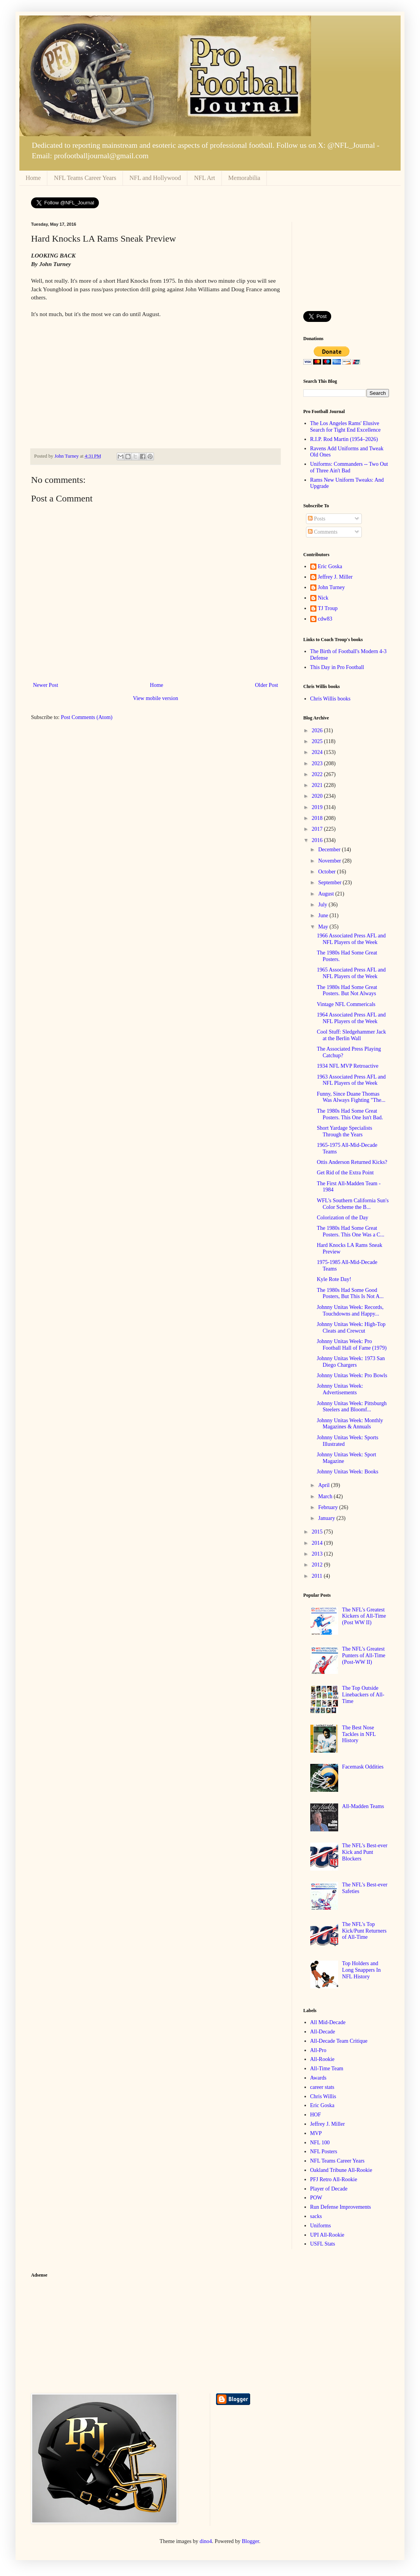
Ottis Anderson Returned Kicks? (352, 1162)
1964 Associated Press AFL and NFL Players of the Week (351, 1018)
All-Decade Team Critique (339, 2041)
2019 (318, 807)
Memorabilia (244, 178)
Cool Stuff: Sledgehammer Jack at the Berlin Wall (351, 1035)
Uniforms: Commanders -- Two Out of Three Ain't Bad (349, 467)
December (330, 849)
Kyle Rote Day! (334, 1279)
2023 (318, 763)
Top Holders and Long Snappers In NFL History (361, 1970)
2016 (318, 840)
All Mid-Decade (328, 2022)
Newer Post (45, 685)
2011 (318, 1576)
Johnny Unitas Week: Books (347, 1472)
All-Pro (318, 2050)
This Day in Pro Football (337, 667)
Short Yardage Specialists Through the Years (344, 1131)
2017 (318, 829)
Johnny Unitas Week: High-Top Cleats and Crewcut (351, 1327)
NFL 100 (320, 2143)
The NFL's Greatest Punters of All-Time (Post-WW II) (363, 1655)
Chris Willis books (330, 699)
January (327, 1518)
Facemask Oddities (363, 1767)
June (323, 915)
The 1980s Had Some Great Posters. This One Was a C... (350, 1231)
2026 (318, 730)
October (327, 872)
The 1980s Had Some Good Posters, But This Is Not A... (350, 1293)
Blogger (250, 2541)
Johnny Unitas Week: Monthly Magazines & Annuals (350, 1424)
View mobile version (155, 698)
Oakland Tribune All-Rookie (341, 2170)
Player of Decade (328, 2189)
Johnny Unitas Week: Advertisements (340, 1389)
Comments (322, 532)
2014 (318, 1543)
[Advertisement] (346, 260)
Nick (323, 598)
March (326, 1496)
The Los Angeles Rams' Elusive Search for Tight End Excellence (345, 426)
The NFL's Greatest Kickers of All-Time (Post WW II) (364, 1616)
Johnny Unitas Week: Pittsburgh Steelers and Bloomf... (352, 1406)
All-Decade (322, 2032)
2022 (318, 774)
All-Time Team (327, 2068)
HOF (315, 2115)
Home (33, 178)
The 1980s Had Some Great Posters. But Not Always (347, 990)
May (323, 927)
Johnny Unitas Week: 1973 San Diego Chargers (351, 1361)
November (330, 861)
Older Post (266, 685)
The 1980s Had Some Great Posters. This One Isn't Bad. (350, 1114)
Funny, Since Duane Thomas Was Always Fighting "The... (351, 1097)
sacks (316, 2216)
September (330, 882)
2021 (318, 785)
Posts (316, 519)
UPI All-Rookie (327, 2235)
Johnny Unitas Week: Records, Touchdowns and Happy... (350, 1310)
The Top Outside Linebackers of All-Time (363, 1694)
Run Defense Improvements (340, 2207)
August (326, 894)
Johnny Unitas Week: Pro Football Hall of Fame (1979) (352, 1344)
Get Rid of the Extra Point (345, 1173)
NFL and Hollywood (155, 178)
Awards (318, 2078)
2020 (318, 796)
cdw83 (325, 619)
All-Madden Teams (363, 1806)
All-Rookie (322, 2059)
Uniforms (320, 2225)
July (323, 905)
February (328, 1507)
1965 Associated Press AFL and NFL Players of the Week (351, 973)
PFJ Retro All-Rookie (333, 2179)
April (324, 1485)
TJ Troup (328, 608)
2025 (318, 741)
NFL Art (204, 178)
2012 (318, 1565)
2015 (318, 1532)
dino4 (206, 2541)
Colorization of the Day (342, 1218)
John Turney (331, 587)
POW (316, 2198)
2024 (318, 752)
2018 (318, 818)
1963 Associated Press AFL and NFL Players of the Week (351, 1080)
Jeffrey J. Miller (335, 577)
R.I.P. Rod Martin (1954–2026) (344, 439)
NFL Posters (323, 2151)
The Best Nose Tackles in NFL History (358, 1734)
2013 (318, 1554)
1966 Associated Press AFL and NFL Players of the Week (351, 939)
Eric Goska (330, 566)
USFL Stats (322, 2244)
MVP (316, 2133)
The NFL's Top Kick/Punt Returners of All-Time (364, 1930)
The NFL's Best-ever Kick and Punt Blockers (364, 1852)
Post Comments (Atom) (86, 717)
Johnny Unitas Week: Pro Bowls (352, 1375)
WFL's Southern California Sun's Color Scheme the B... (353, 1204)
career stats (322, 2087)
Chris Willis (323, 2096)
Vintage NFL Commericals (346, 1004)
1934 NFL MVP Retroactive (348, 1066)
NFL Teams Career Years (85, 178)
